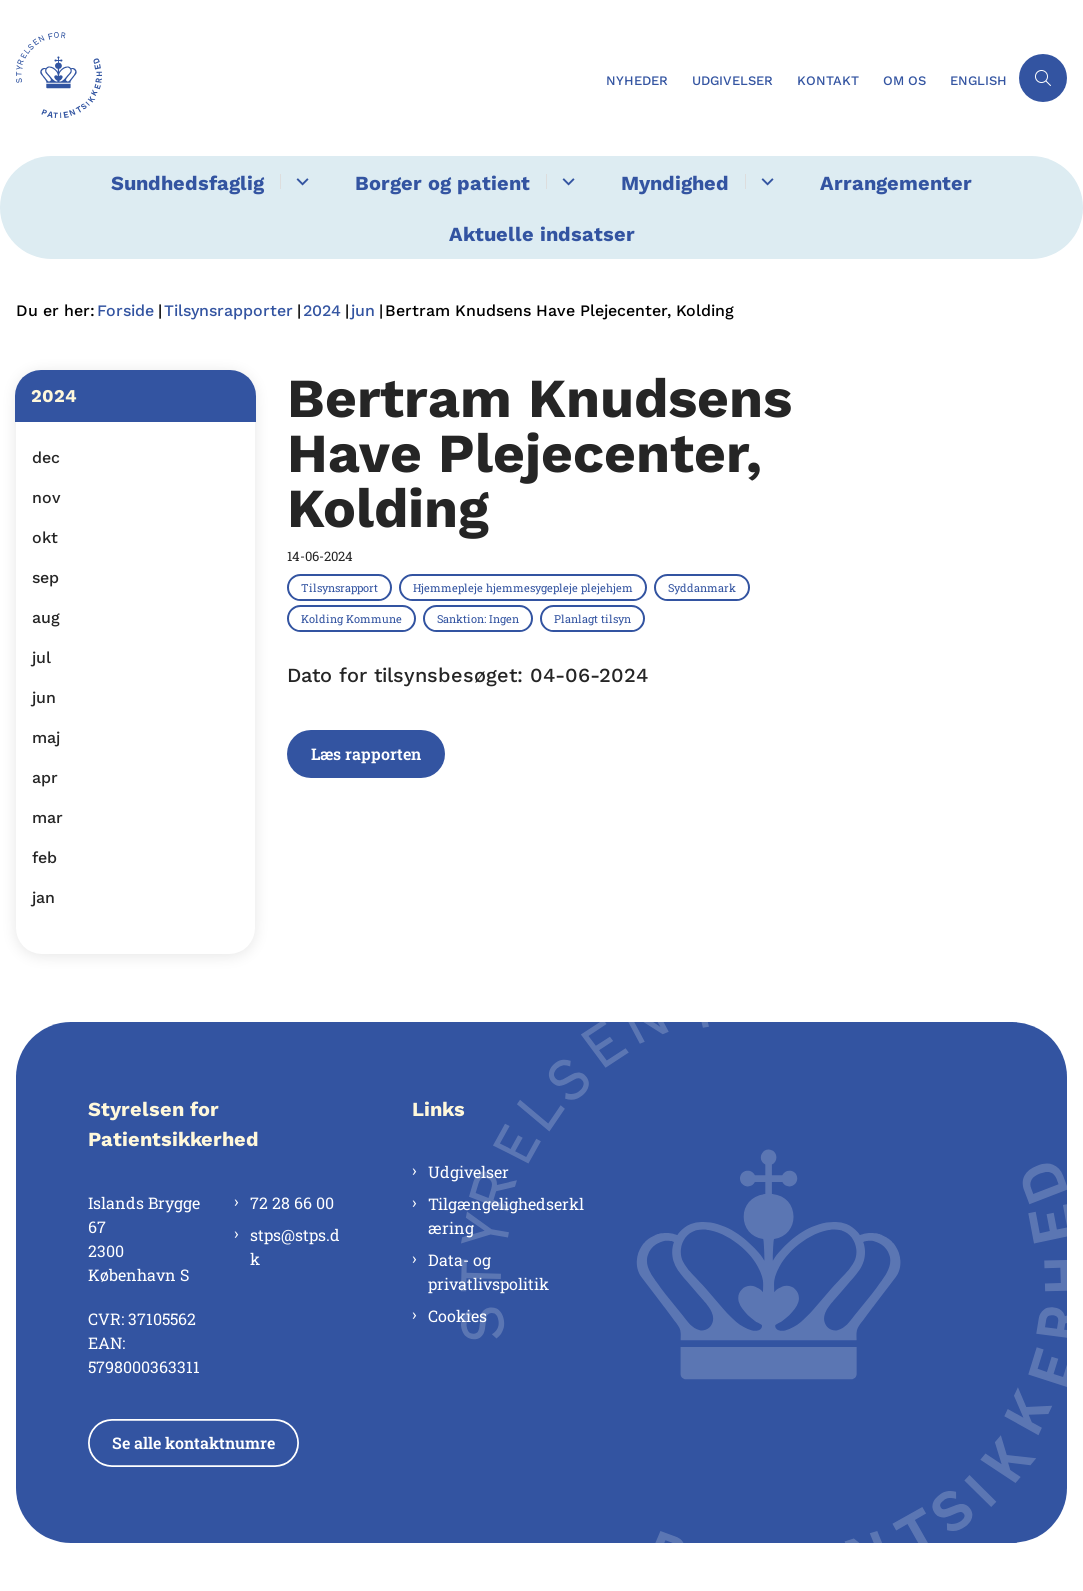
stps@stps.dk (295, 1246)
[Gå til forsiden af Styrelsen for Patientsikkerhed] (51, 78)
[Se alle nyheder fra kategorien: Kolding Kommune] (353, 618)
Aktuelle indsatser (542, 234)
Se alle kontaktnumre (193, 1442)
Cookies (457, 1315)
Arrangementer (896, 183)
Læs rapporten (366, 753)
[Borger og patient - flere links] (565, 181)
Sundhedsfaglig (187, 183)
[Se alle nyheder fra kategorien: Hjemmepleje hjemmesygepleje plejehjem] (525, 587)
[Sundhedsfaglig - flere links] (299, 181)
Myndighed (675, 183)
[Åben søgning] (1043, 78)
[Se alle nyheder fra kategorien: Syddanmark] (704, 587)
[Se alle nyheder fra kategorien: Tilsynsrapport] (341, 587)
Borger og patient (442, 183)
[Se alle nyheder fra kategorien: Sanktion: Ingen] (480, 618)
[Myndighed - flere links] (764, 181)
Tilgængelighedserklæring (506, 1215)
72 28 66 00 (292, 1202)
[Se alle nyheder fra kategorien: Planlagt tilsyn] (594, 618)
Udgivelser (468, 1171)
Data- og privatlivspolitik (488, 1271)
